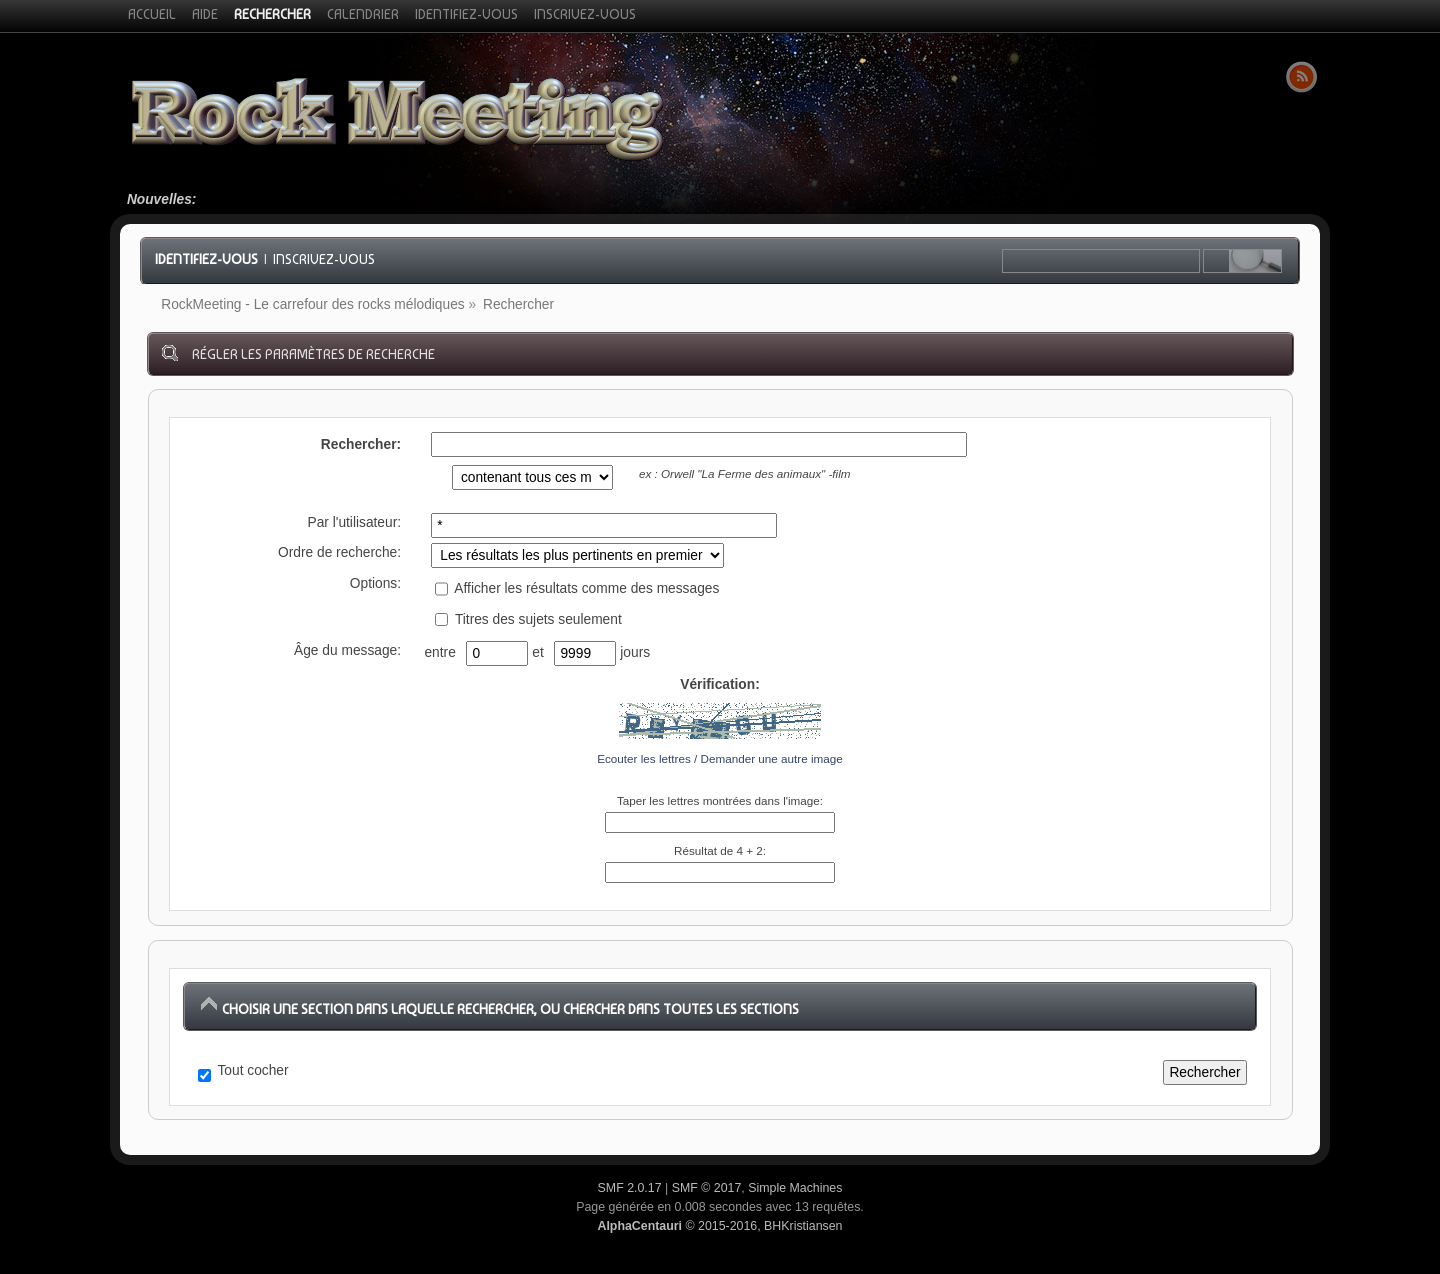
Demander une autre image (772, 758)
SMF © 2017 (707, 1188)
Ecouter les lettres (644, 758)
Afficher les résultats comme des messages (577, 588)
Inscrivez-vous (324, 259)
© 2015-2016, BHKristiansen (719, 1226)
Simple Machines (795, 1188)
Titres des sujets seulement (528, 619)
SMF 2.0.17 (630, 1188)
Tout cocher (253, 1070)
